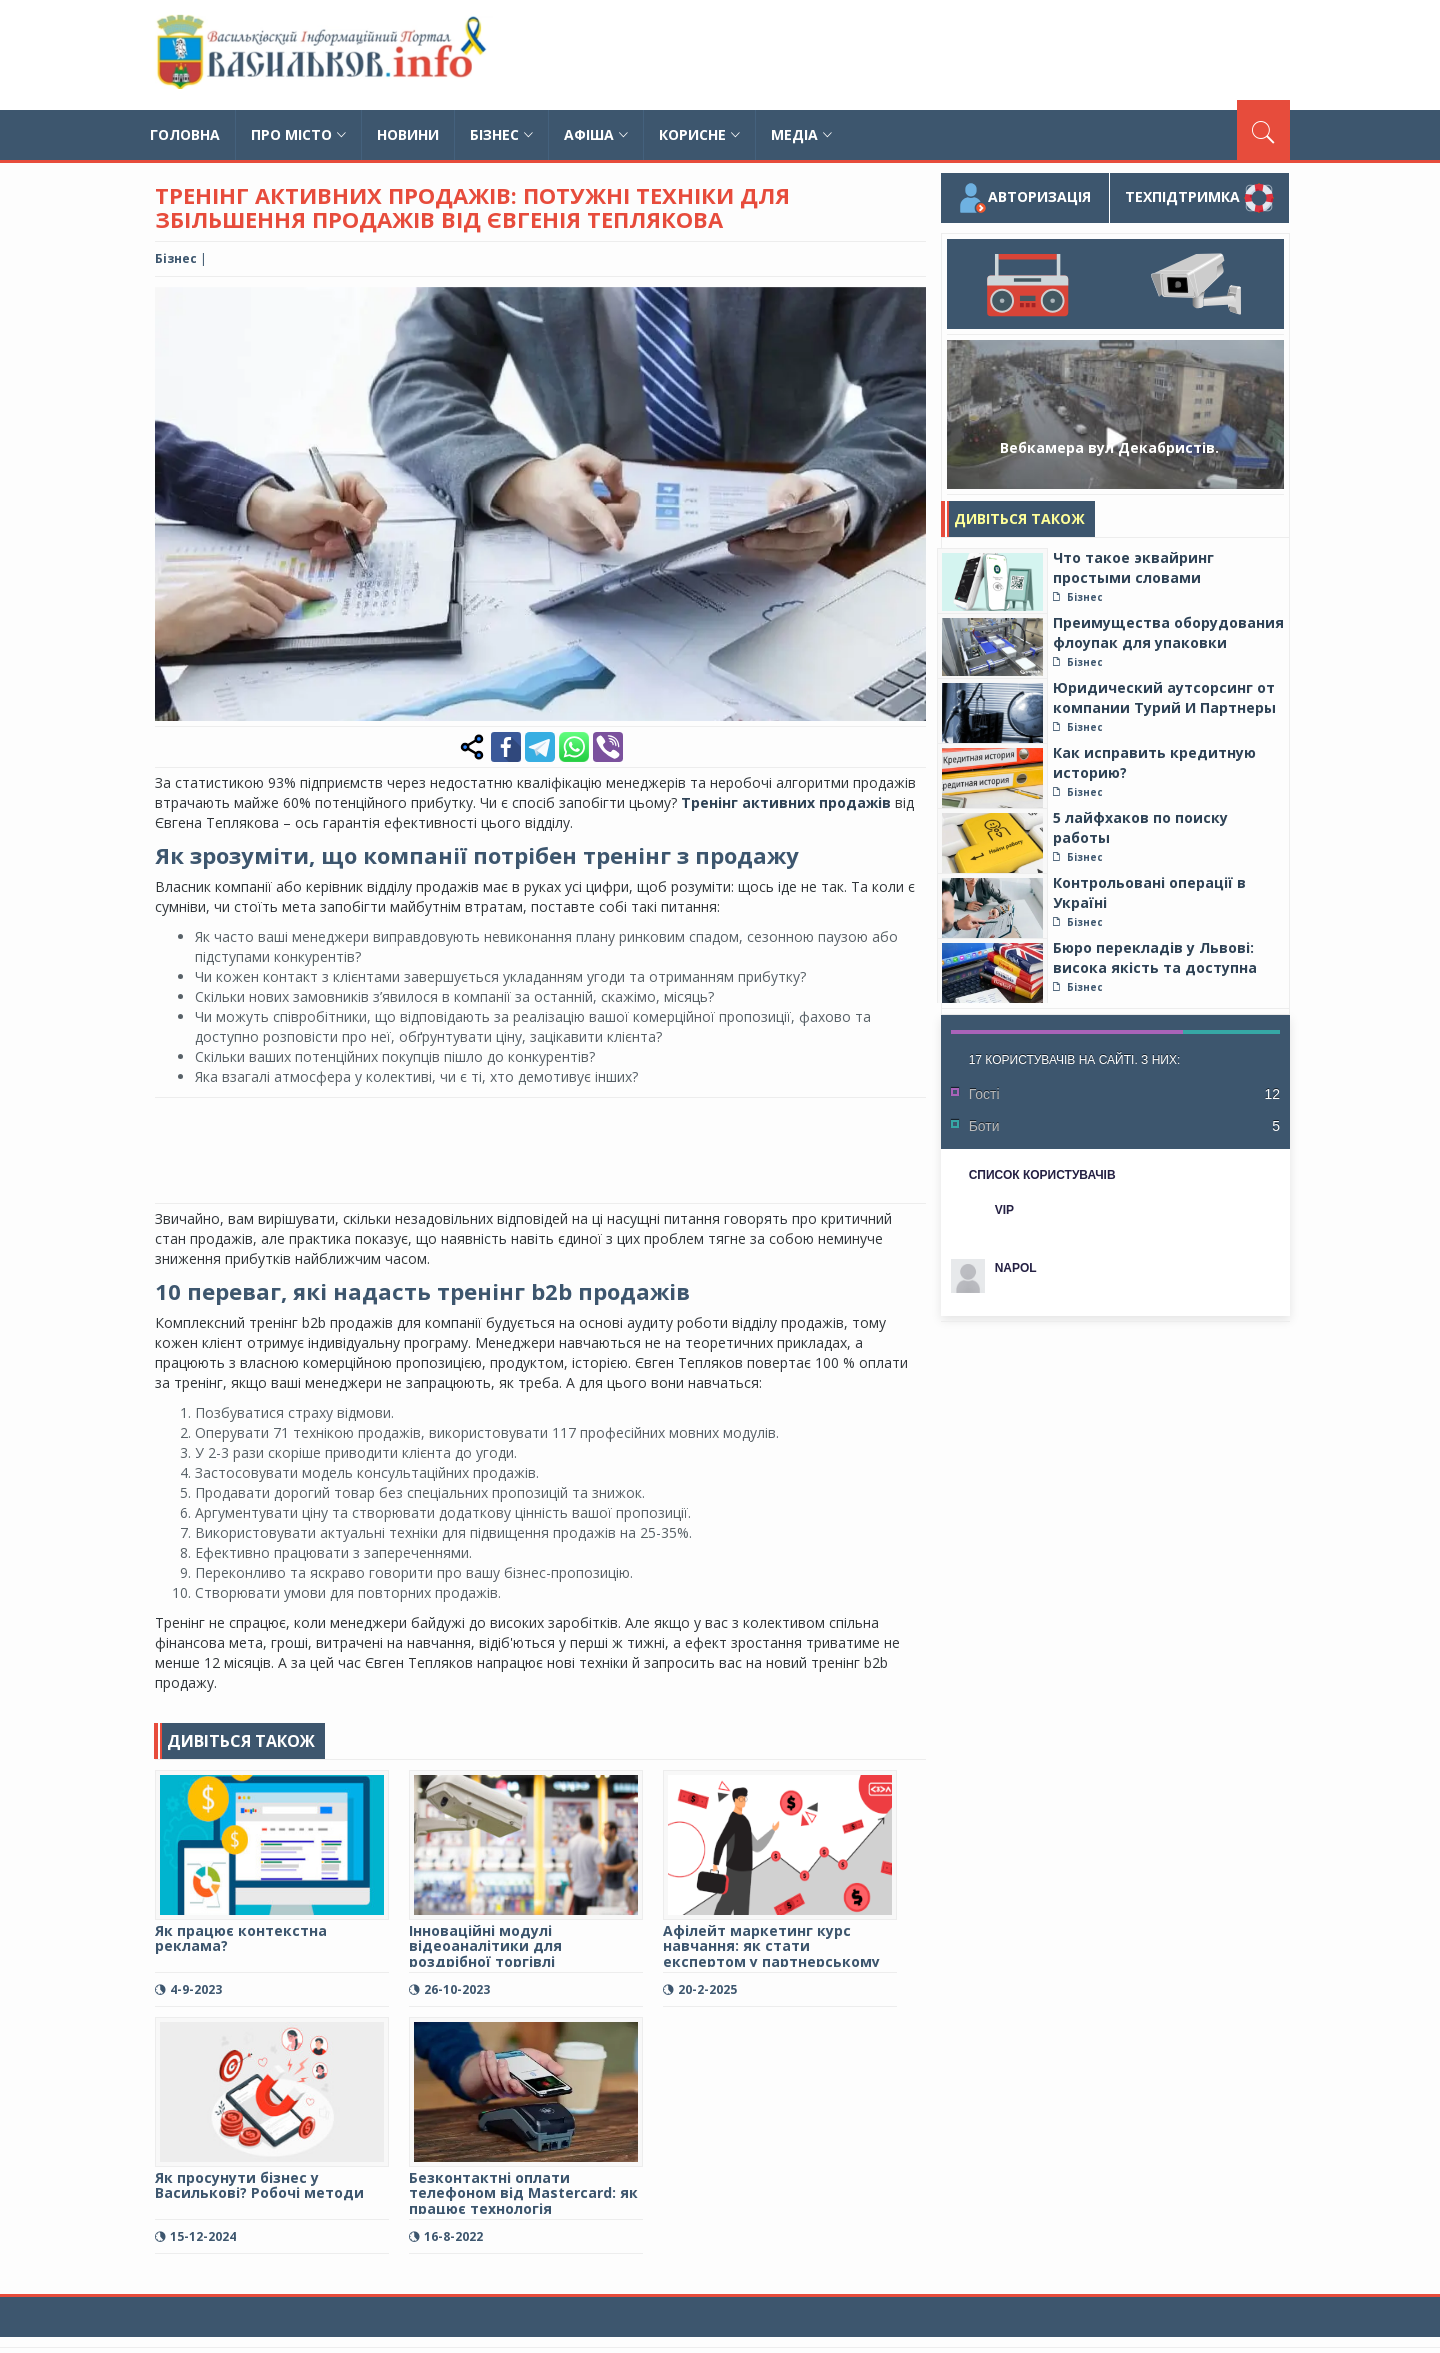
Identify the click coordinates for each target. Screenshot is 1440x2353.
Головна (185, 134)
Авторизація (1024, 198)
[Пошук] (1263, 130)
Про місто (298, 134)
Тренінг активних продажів (786, 802)
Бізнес (501, 134)
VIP (1004, 1210)
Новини (408, 134)
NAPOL (1016, 1268)
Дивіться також (1019, 518)
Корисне (699, 134)
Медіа (801, 134)
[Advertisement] (926, 55)
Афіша (596, 134)
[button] (908, 305)
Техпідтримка (1199, 198)
